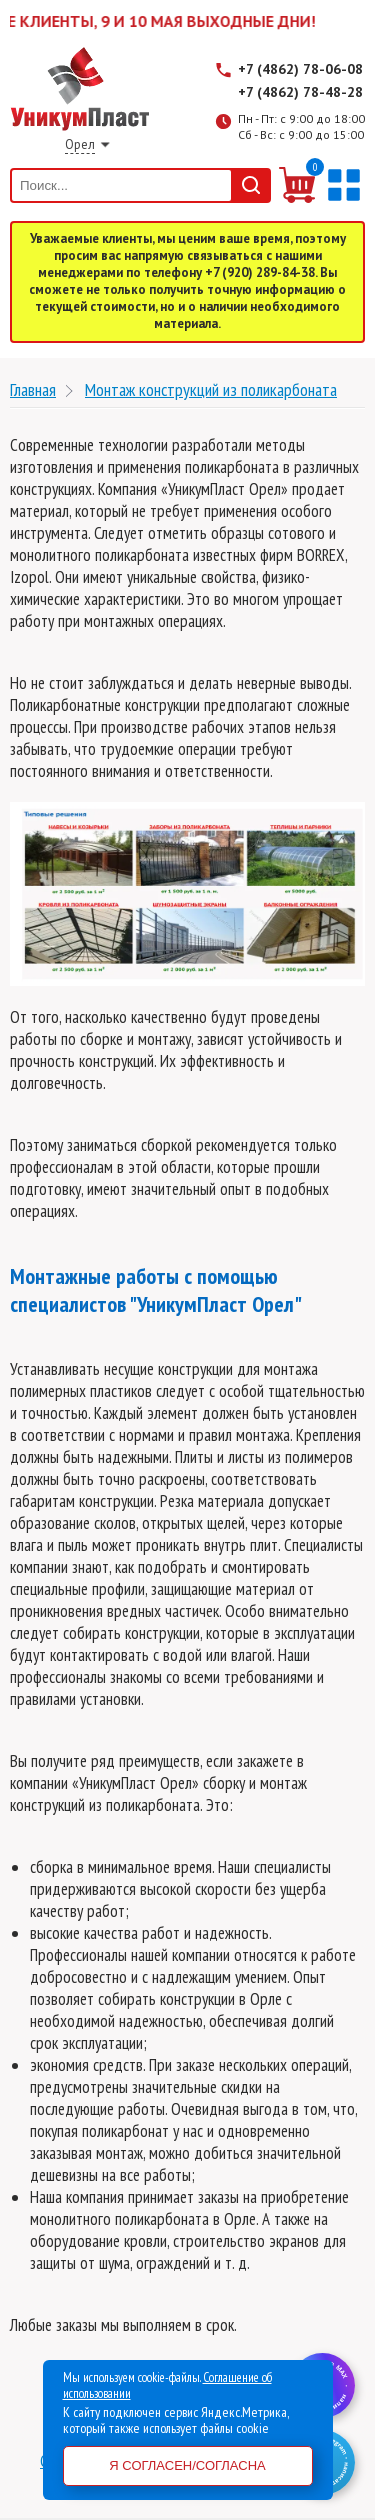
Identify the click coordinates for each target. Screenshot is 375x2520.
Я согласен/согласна (187, 2465)
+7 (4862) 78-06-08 (300, 69)
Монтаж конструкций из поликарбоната (211, 389)
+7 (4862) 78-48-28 (300, 92)
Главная (33, 389)
